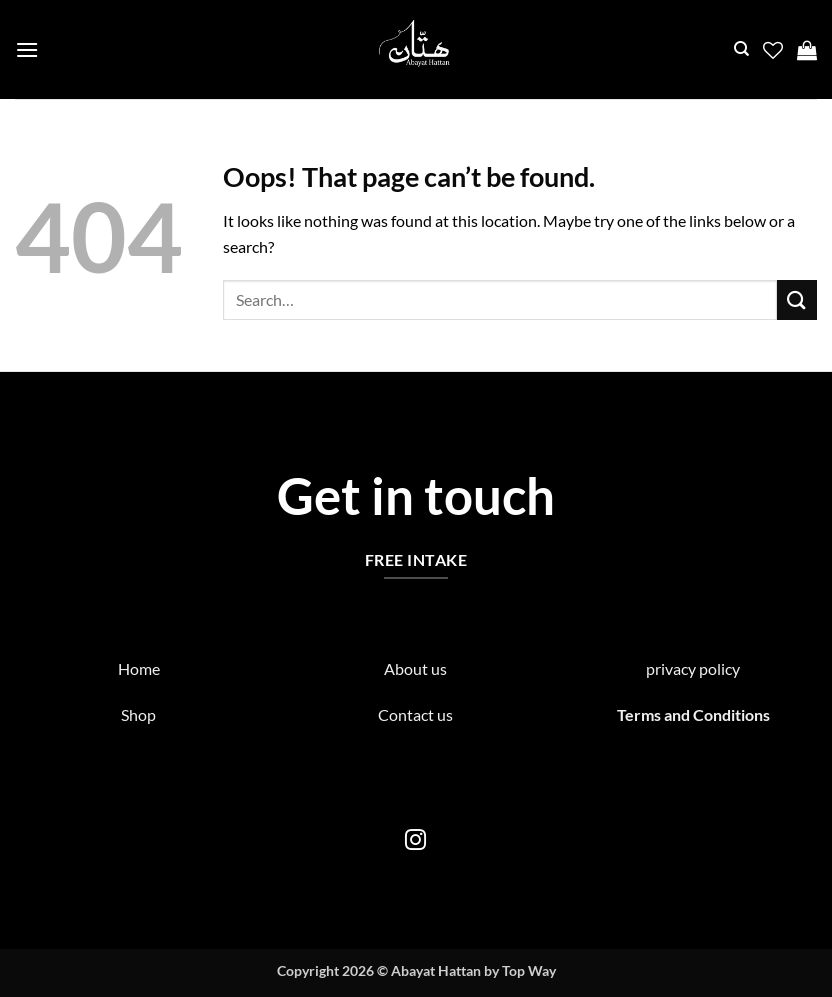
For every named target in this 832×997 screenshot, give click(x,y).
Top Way (529, 970)
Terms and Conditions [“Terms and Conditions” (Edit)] (693, 714)
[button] (27, 49)
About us (415, 668)
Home (139, 668)
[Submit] (797, 299)
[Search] (741, 49)
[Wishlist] (773, 50)
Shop (138, 714)
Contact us (415, 714)
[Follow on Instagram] (415, 841)
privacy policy (693, 668)
